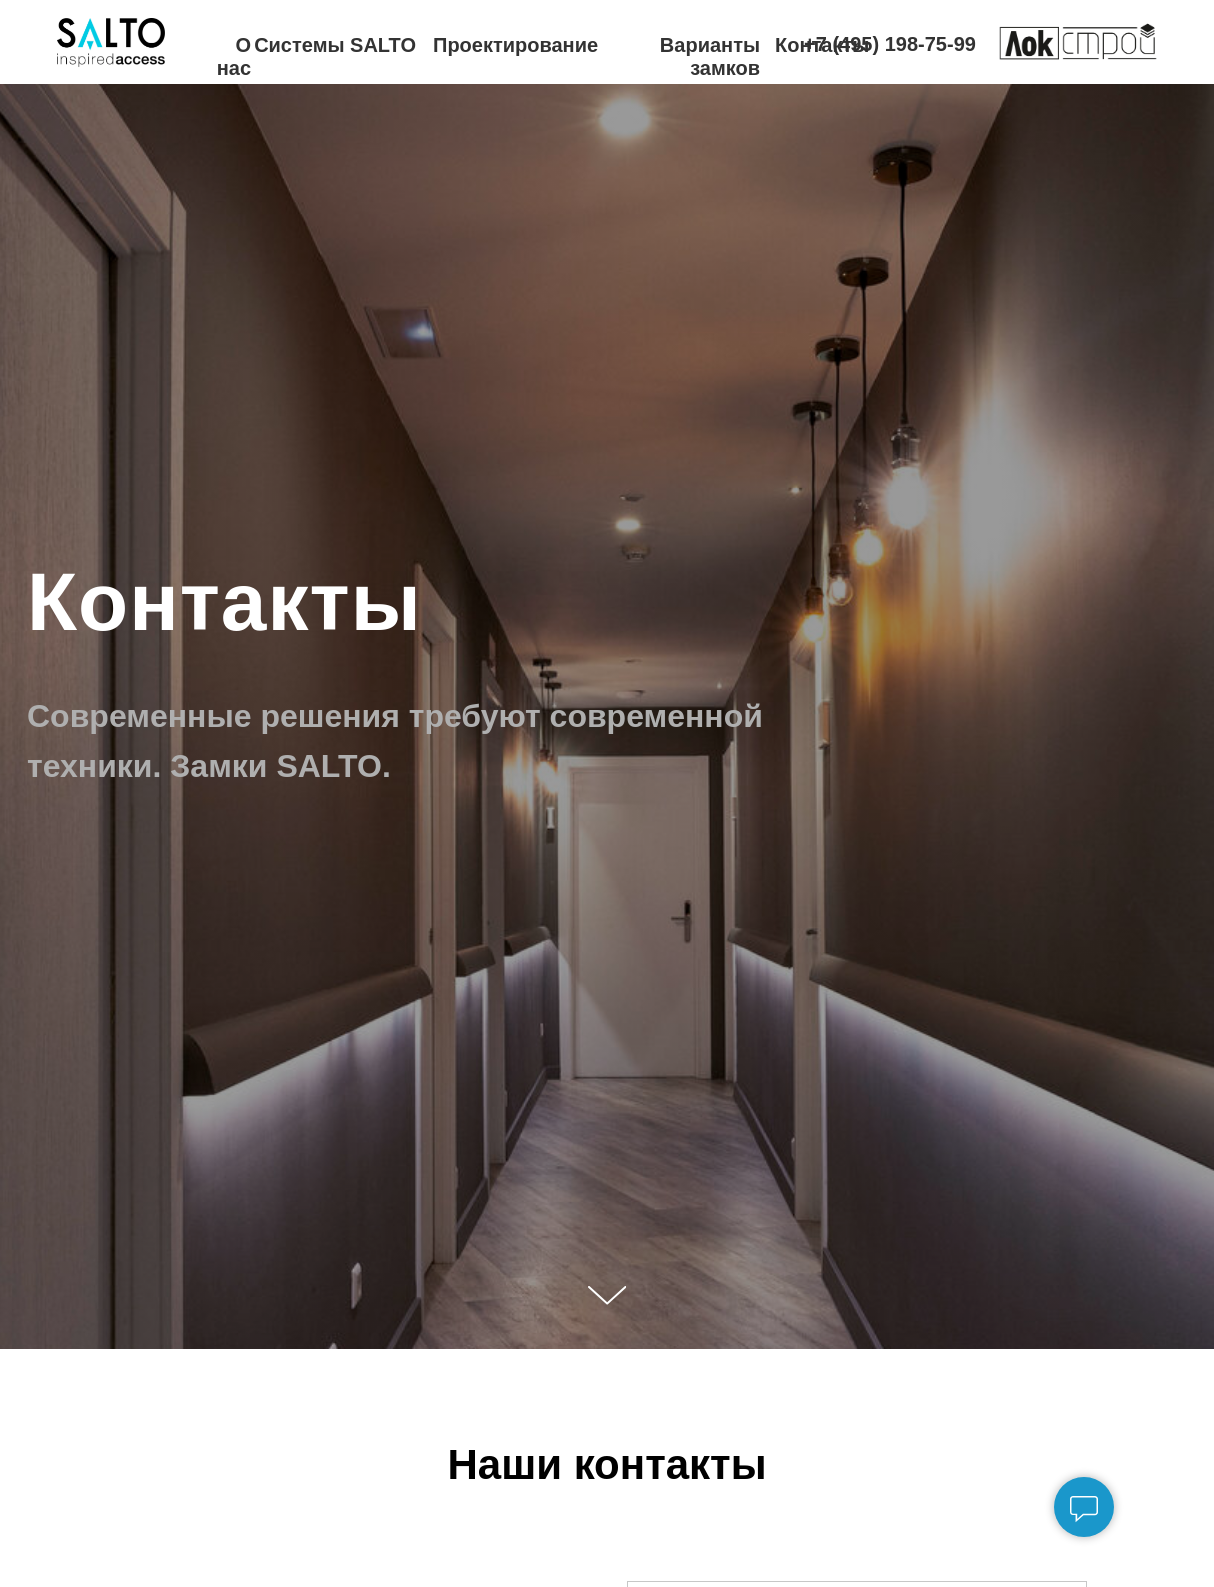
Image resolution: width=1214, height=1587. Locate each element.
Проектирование (515, 45)
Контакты (822, 45)
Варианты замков (710, 56)
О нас (234, 56)
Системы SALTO (335, 45)
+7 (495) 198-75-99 (890, 44)
